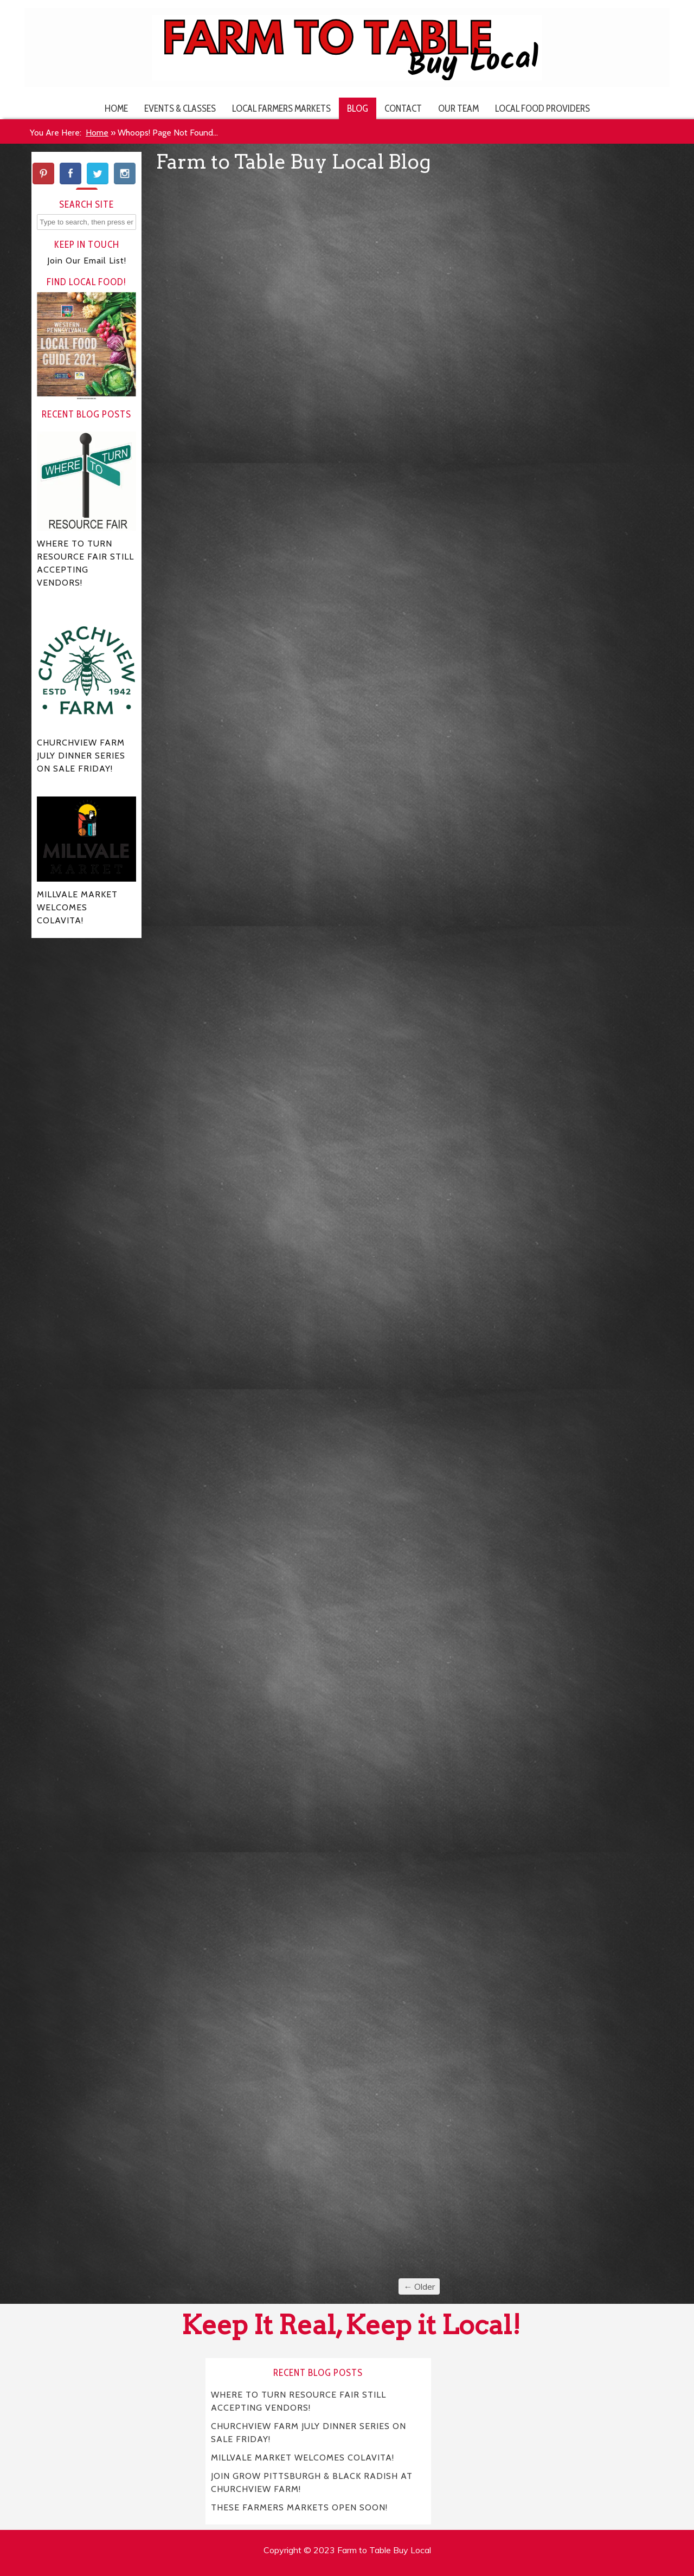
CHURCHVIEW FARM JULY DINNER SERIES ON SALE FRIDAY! (309, 2432)
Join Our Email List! (86, 260)
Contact (403, 108)
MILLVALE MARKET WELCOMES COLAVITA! (302, 2457)
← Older (419, 2286)
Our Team (458, 108)
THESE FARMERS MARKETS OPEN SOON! (299, 2507)
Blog (357, 108)
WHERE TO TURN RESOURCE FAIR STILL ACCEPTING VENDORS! (299, 2400)
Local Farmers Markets (281, 108)
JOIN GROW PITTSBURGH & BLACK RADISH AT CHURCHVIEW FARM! (312, 2482)
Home (116, 108)
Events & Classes (180, 108)
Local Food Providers (542, 108)
